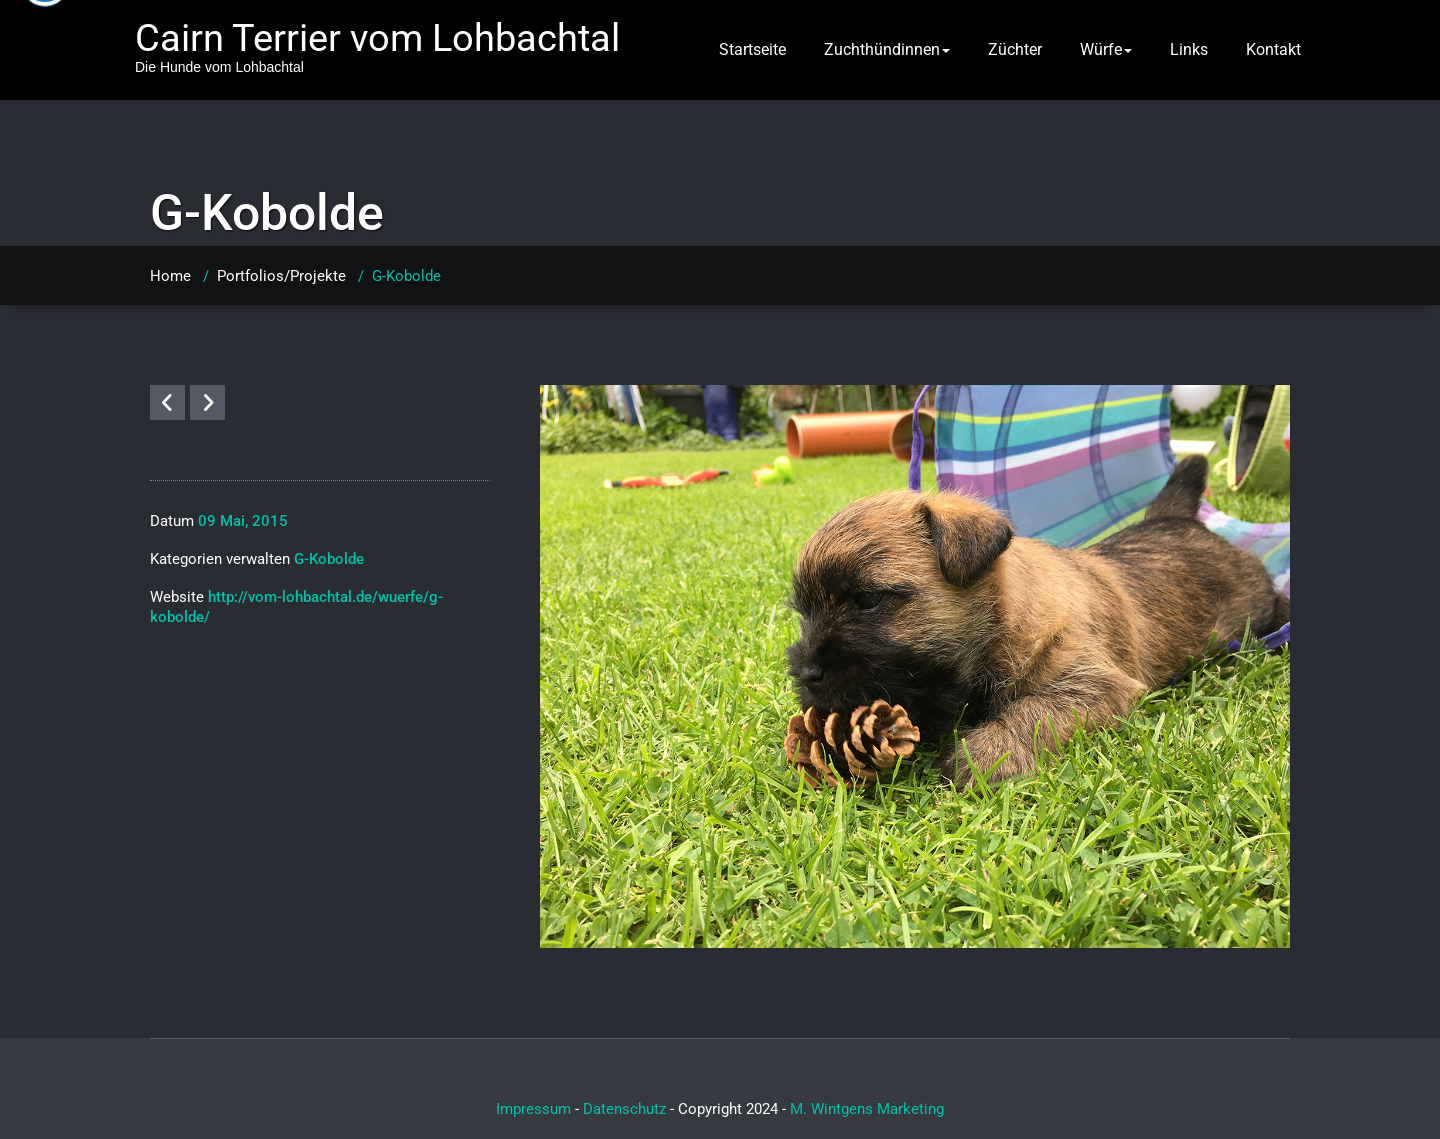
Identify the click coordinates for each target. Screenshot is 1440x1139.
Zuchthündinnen (887, 49)
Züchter (1015, 49)
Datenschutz (624, 1109)
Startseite (752, 49)
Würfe (1106, 49)
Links (1189, 49)
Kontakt (1273, 49)
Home (170, 276)
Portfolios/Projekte (281, 276)
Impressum (533, 1109)
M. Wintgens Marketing (867, 1109)
